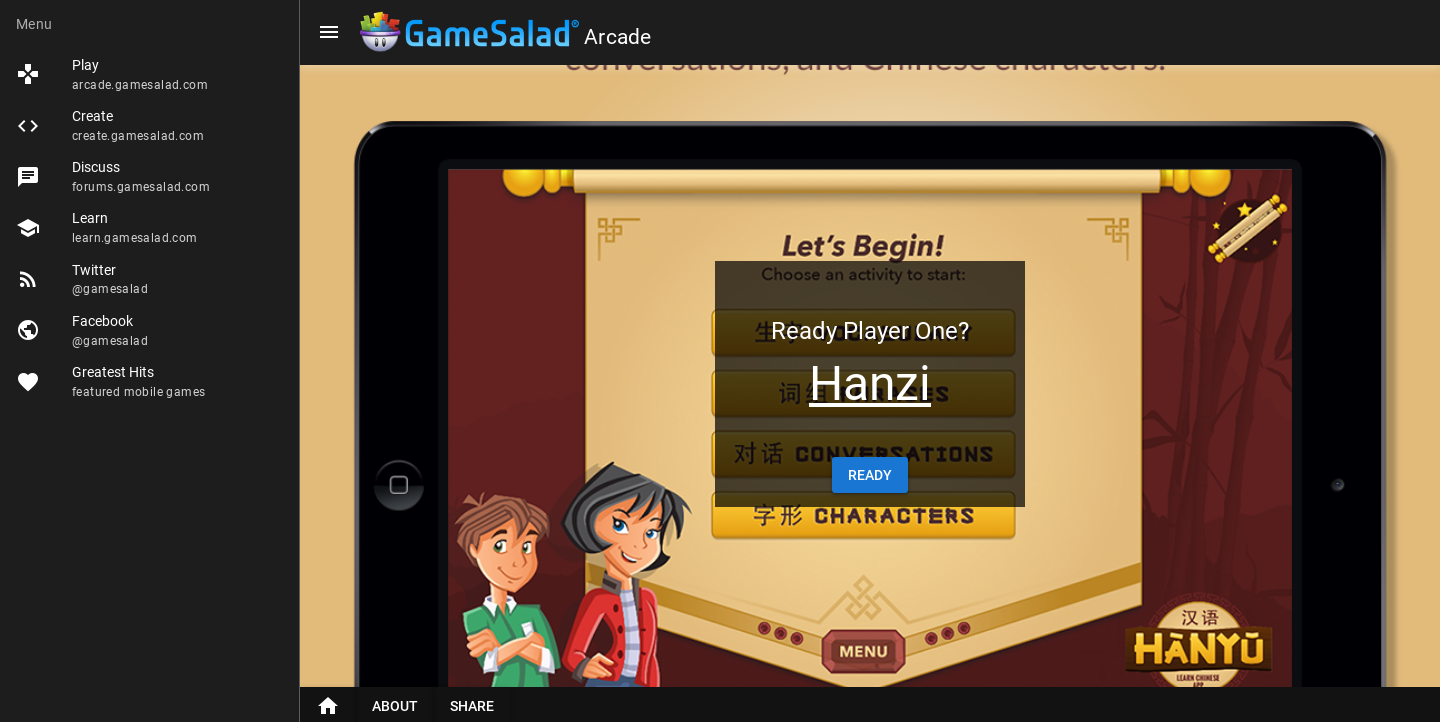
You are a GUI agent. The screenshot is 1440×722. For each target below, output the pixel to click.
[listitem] (149, 74)
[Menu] (329, 32)
